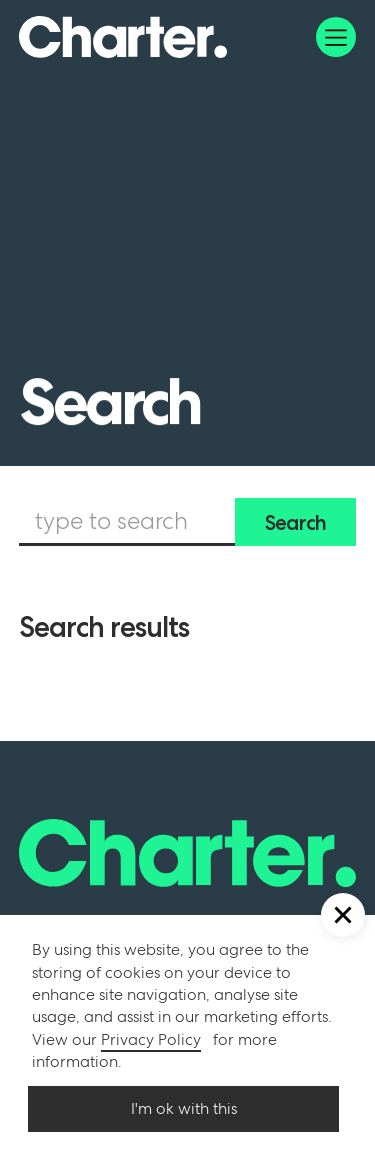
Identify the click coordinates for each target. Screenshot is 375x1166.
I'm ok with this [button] (184, 1108)
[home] (123, 37)
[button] (336, 37)
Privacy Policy (151, 1039)
